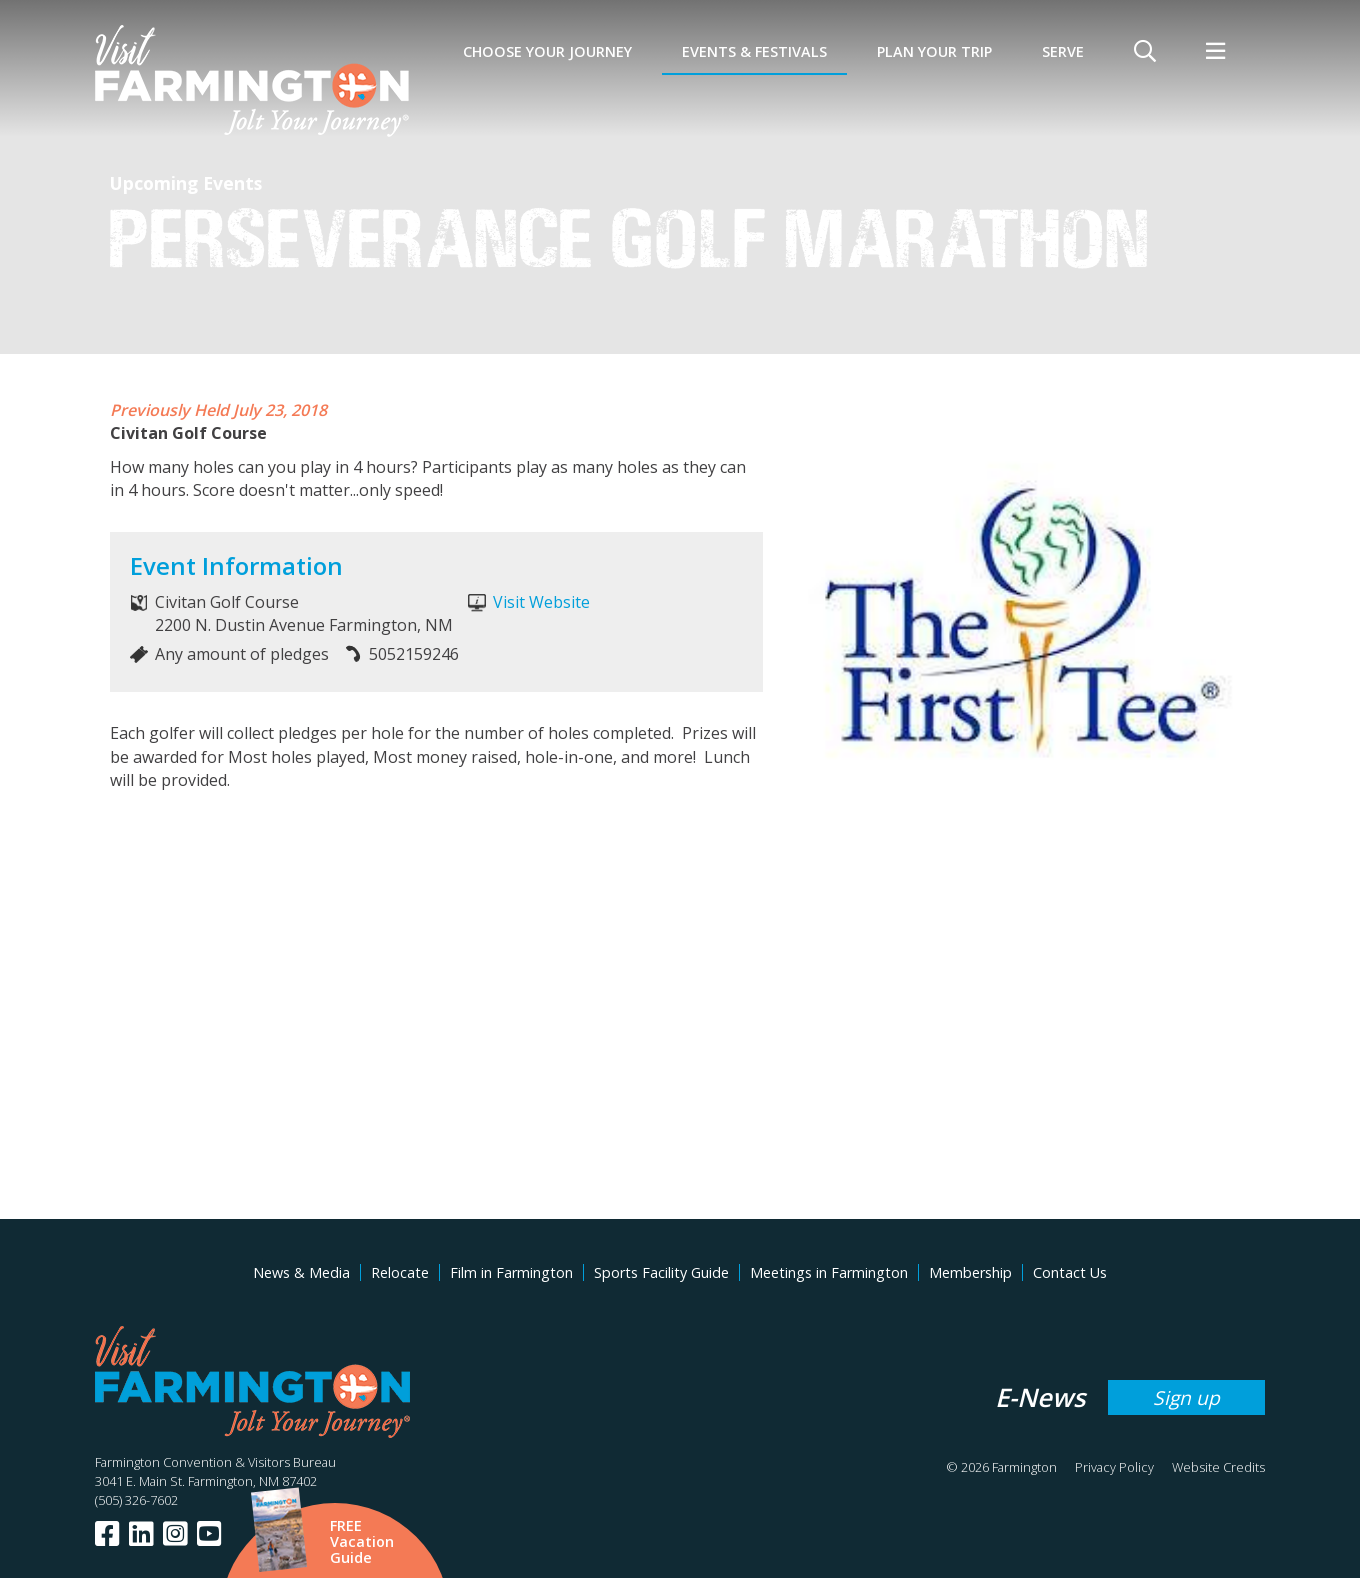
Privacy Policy (1114, 1467)
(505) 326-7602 (136, 1500)
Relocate (400, 1272)
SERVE (1063, 51)
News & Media (301, 1272)
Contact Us (1070, 1272)
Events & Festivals (754, 51)
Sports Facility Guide (661, 1272)
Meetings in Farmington (829, 1272)
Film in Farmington (511, 1272)
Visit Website (541, 602)
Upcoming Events (186, 183)
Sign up (1186, 1397)
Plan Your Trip (934, 51)
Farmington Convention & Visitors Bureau (215, 1462)
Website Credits (1218, 1467)
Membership (970, 1272)
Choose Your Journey (547, 51)
